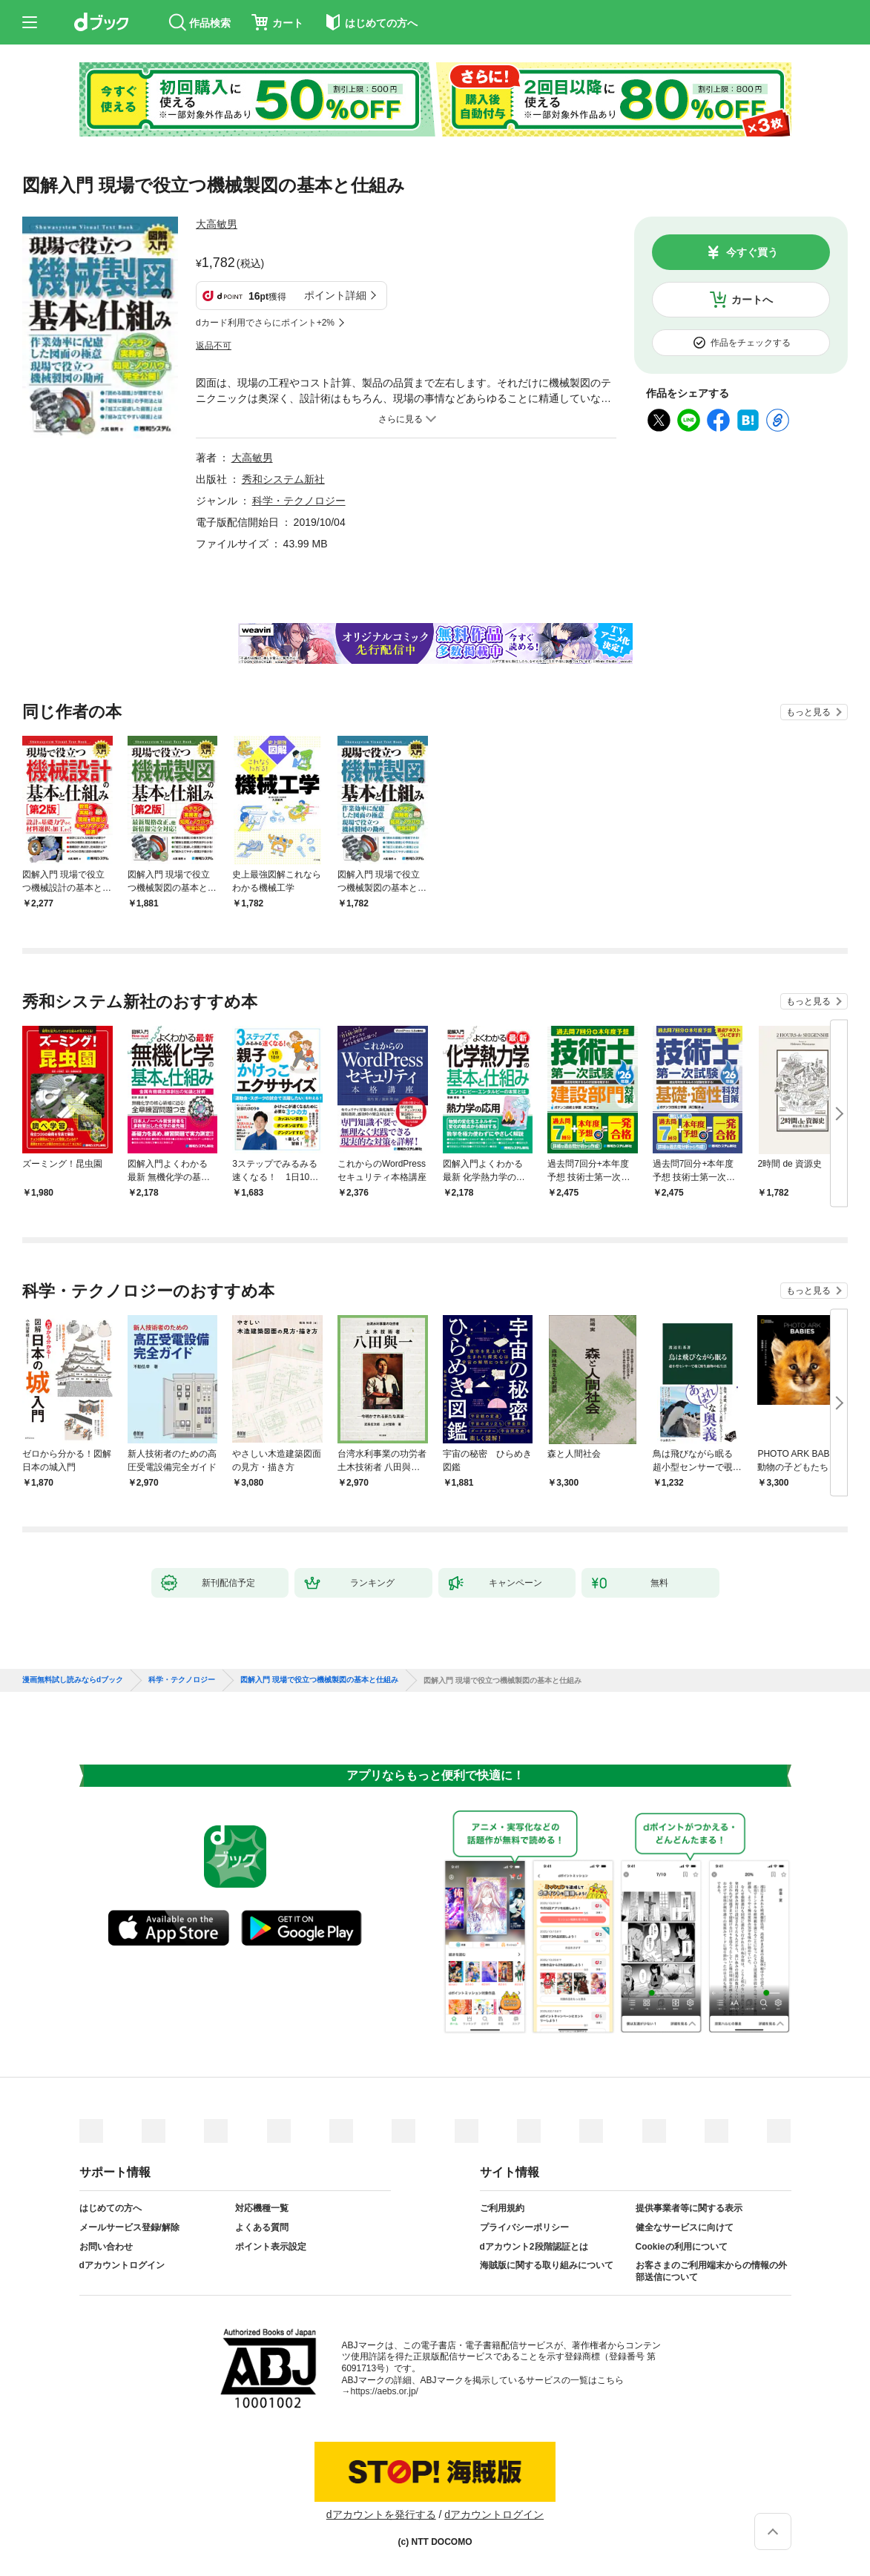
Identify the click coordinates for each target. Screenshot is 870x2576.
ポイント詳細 (335, 295)
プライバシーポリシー (524, 2227)
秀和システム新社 (283, 479)
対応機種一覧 (262, 2208)
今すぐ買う (752, 252)
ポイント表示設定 (270, 2246)
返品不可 (213, 345)
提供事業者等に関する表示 (689, 2208)
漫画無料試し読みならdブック (72, 1680)
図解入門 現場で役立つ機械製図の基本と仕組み (319, 1680)
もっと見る (808, 712)
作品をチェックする (751, 342)
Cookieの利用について (682, 2246)
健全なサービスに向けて (685, 2227)
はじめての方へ (110, 2208)
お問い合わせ (106, 2246)
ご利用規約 (502, 2208)
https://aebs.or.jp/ (384, 2391)
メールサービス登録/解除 (129, 2227)
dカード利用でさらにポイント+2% (265, 322)
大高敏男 (216, 224)
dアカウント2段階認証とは (534, 2246)
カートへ (752, 300)
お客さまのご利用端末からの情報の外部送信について (711, 2271)
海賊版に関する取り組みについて (546, 2265)
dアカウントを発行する (381, 2514)
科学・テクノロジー (299, 501)
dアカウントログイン (122, 2265)
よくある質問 (262, 2227)
